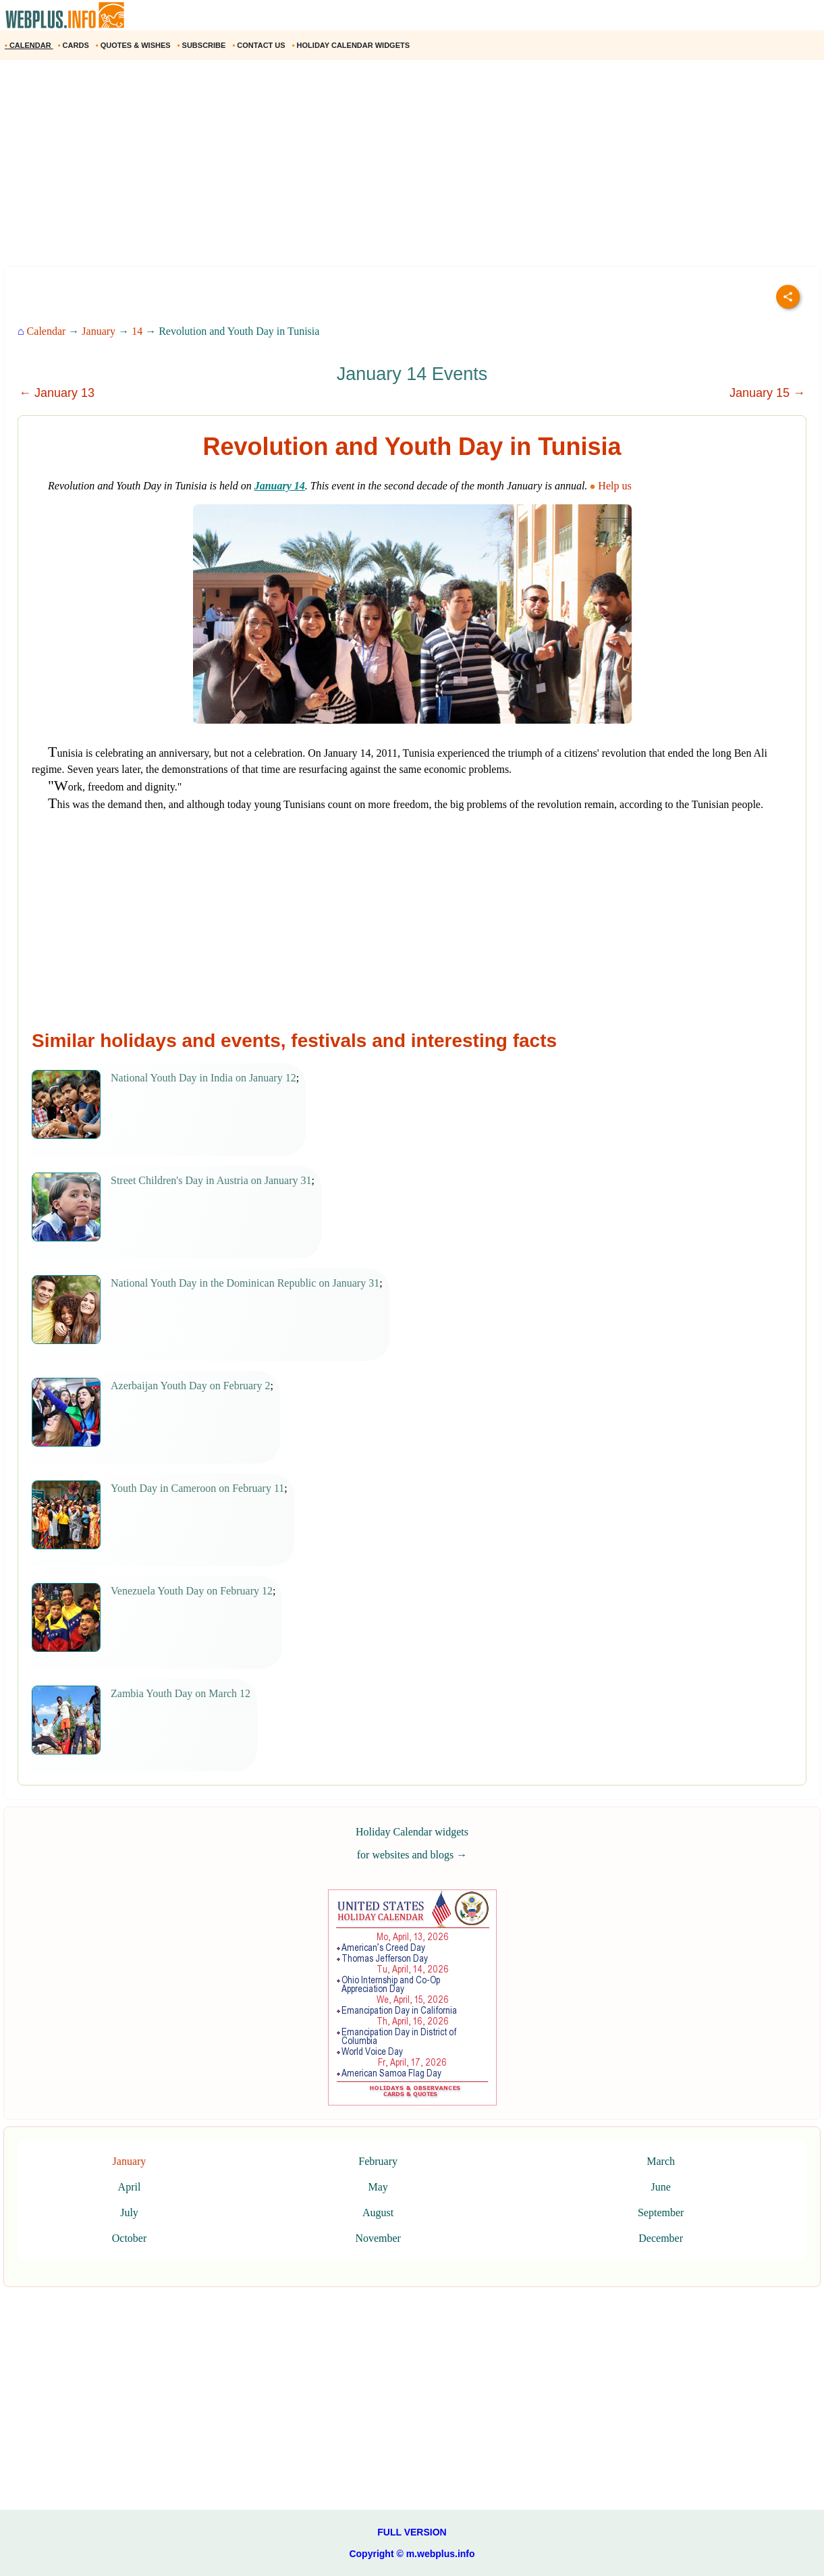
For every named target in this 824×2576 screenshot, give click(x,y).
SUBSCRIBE (202, 45)
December (660, 2238)
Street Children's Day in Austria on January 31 (211, 1180)
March (661, 2161)
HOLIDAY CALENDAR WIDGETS (352, 45)
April (129, 2187)
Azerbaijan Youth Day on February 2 (190, 1385)
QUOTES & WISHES (134, 45)
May (378, 2187)
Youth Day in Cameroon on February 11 (197, 1488)
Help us (612, 485)
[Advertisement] (405, 168)
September (661, 2212)
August (377, 2212)
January (98, 331)
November (378, 2238)
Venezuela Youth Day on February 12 (192, 1590)
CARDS (74, 45)
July (129, 2212)
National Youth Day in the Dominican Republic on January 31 (245, 1283)
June (661, 2187)
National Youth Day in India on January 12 (203, 1077)
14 (137, 331)
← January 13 (56, 393)
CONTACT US (259, 45)
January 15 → (767, 393)
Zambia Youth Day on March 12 (180, 1693)
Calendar (46, 331)
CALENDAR (29, 45)
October (129, 2238)
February (377, 2161)
